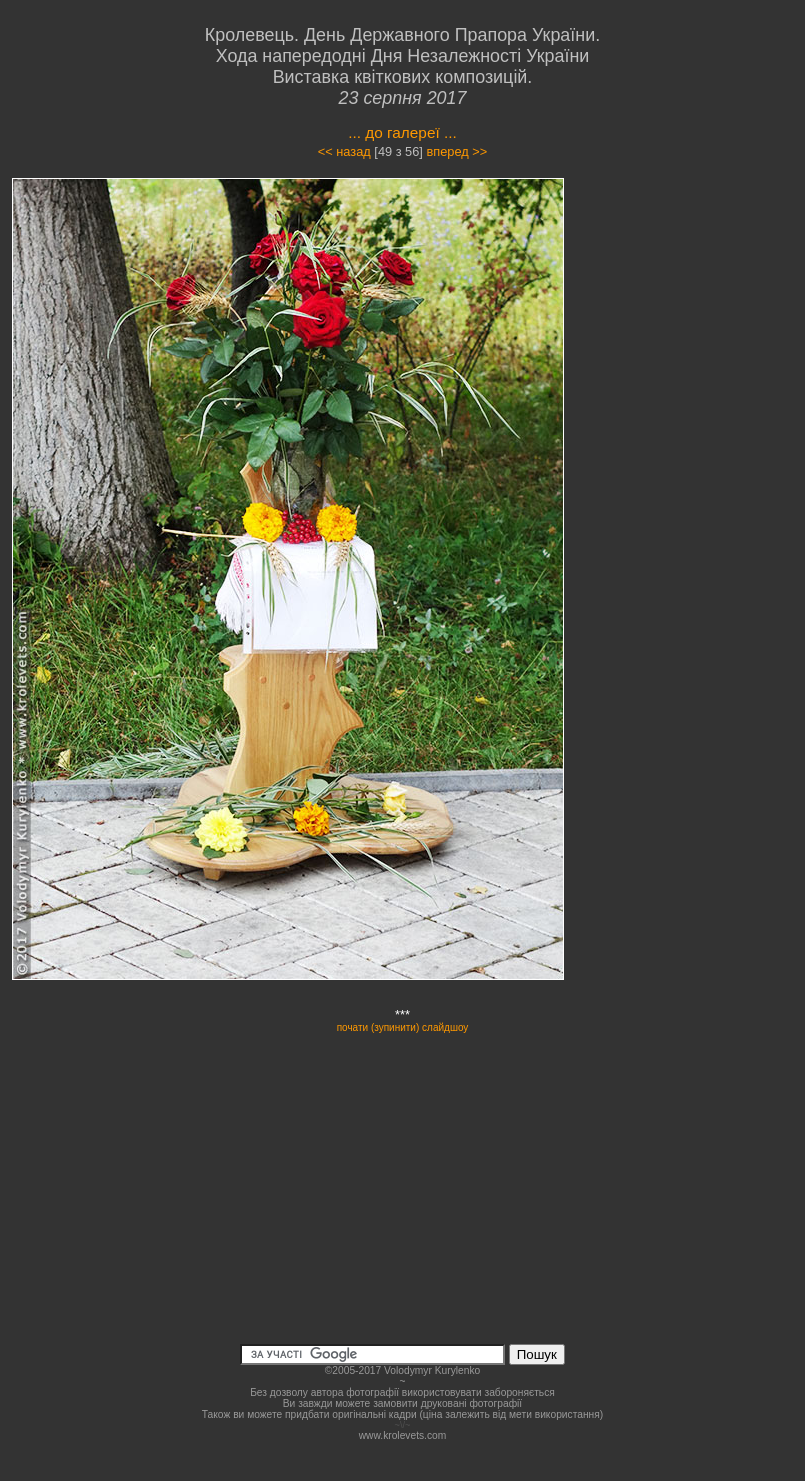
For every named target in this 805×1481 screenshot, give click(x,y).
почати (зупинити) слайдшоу (403, 1027)
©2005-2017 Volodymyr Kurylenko (402, 1370)
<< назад (344, 151)
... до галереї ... (402, 132)
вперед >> (456, 151)
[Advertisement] (704, 476)
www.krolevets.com (403, 1435)
